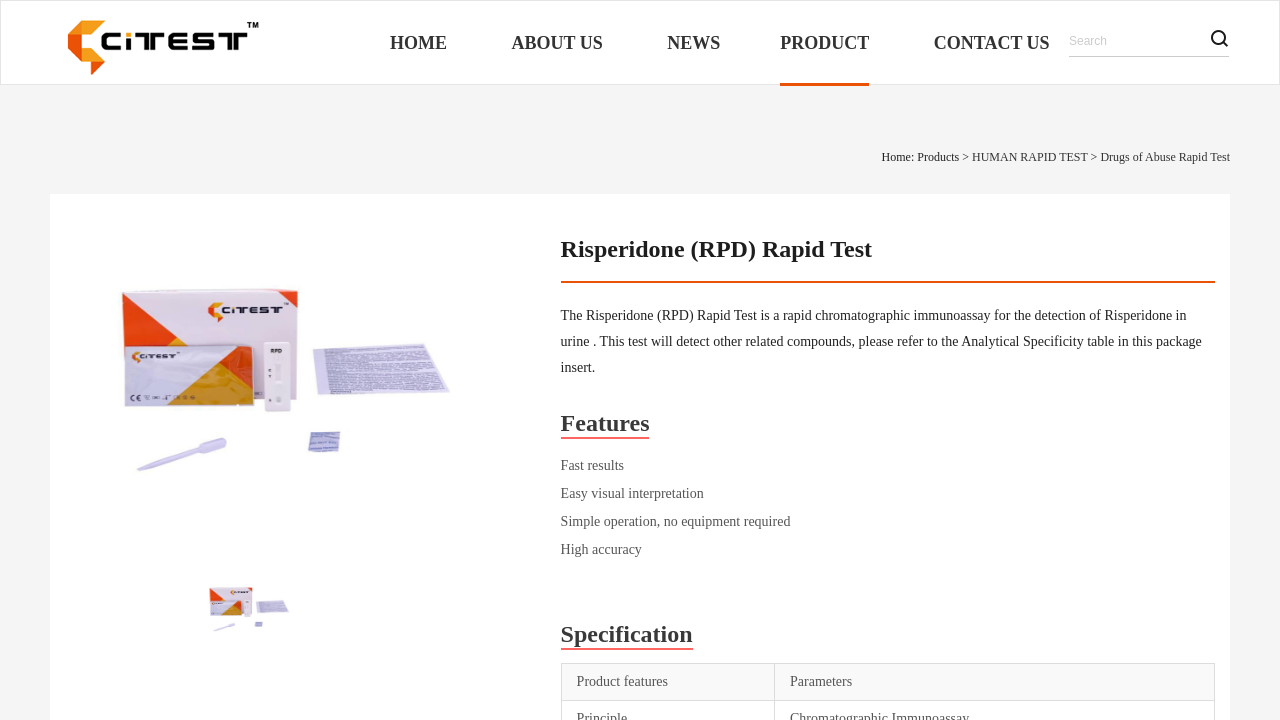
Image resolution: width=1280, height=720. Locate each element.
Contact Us (992, 43)
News (693, 43)
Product (824, 43)
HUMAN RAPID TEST (1030, 157)
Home (418, 43)
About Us (557, 43)
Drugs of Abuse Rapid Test (1165, 157)
